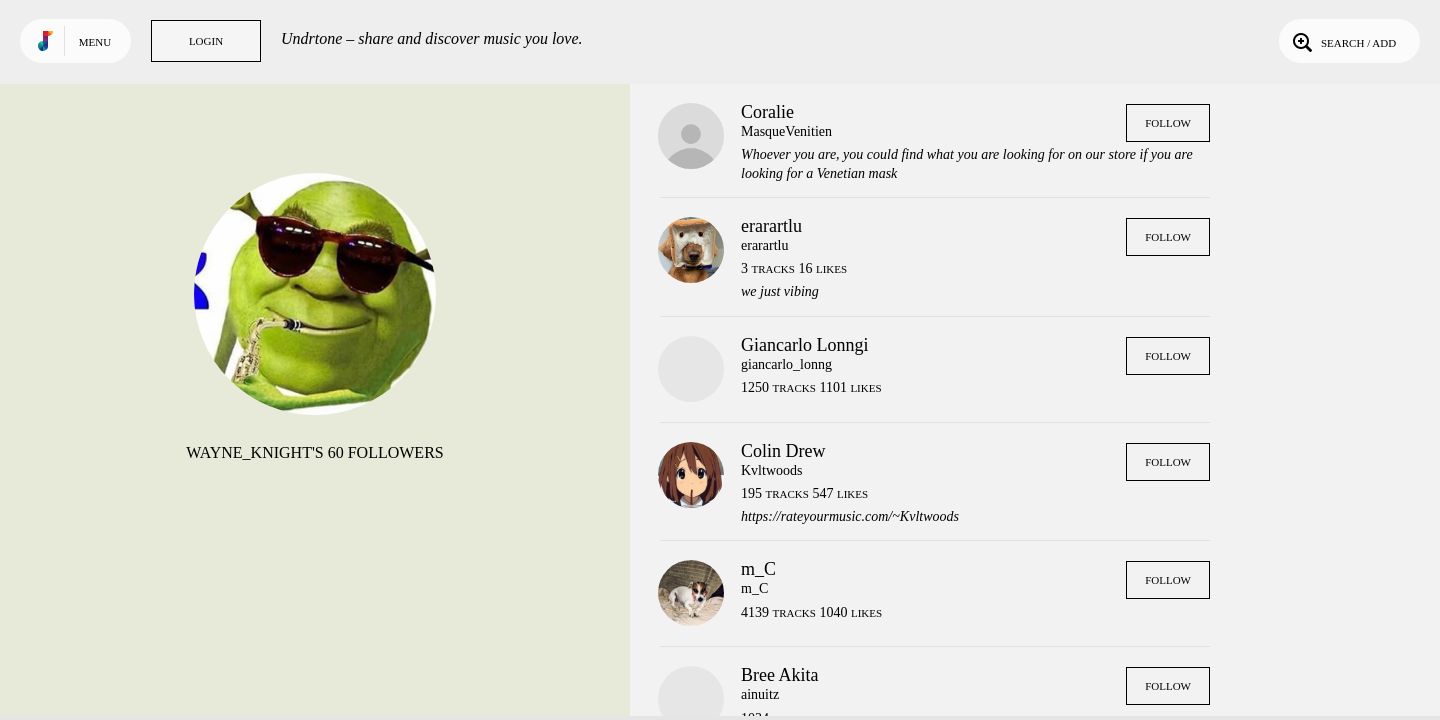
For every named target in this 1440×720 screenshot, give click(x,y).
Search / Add (1342, 41)
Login (206, 41)
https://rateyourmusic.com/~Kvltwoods (850, 516)
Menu (95, 42)
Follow (1168, 123)
